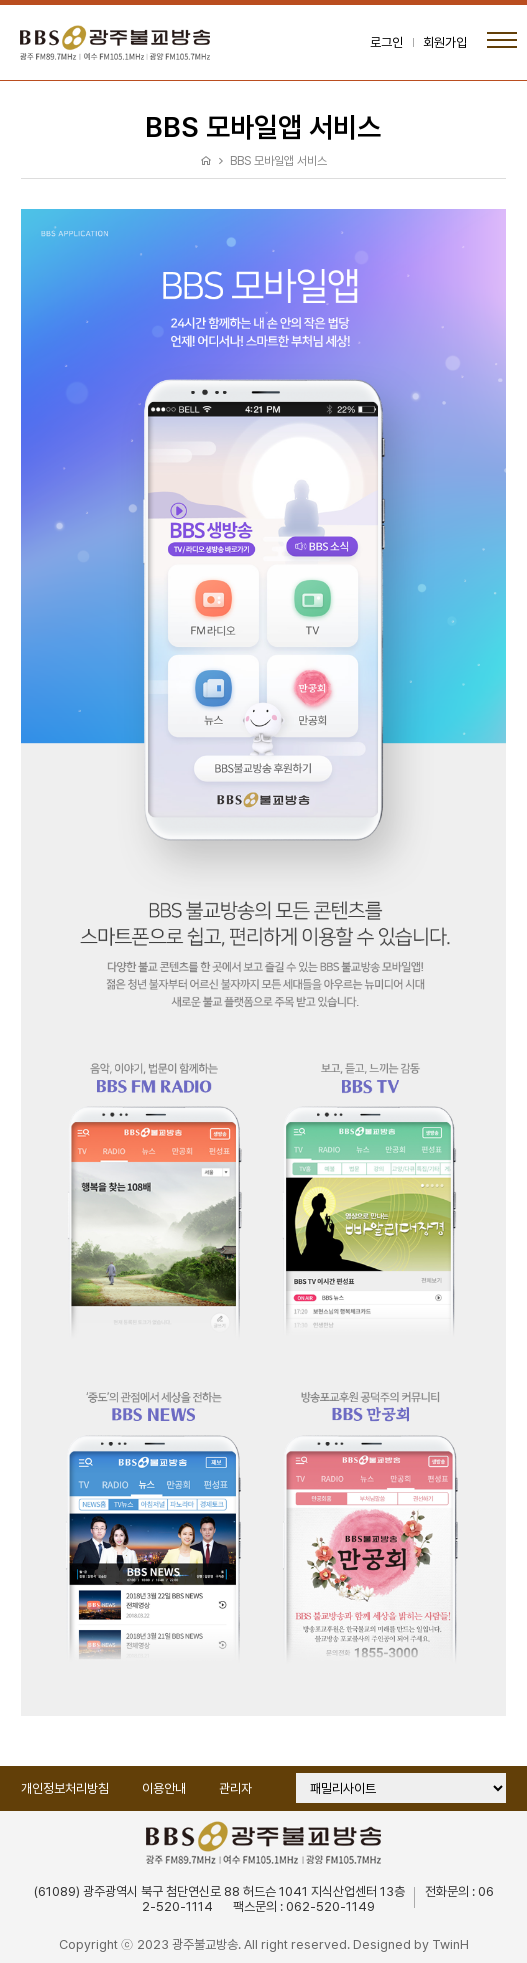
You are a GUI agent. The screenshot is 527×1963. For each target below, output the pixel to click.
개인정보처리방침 (65, 1788)
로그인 (386, 42)
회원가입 (445, 42)
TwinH (450, 1944)
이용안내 (164, 1788)
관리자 (235, 1788)
